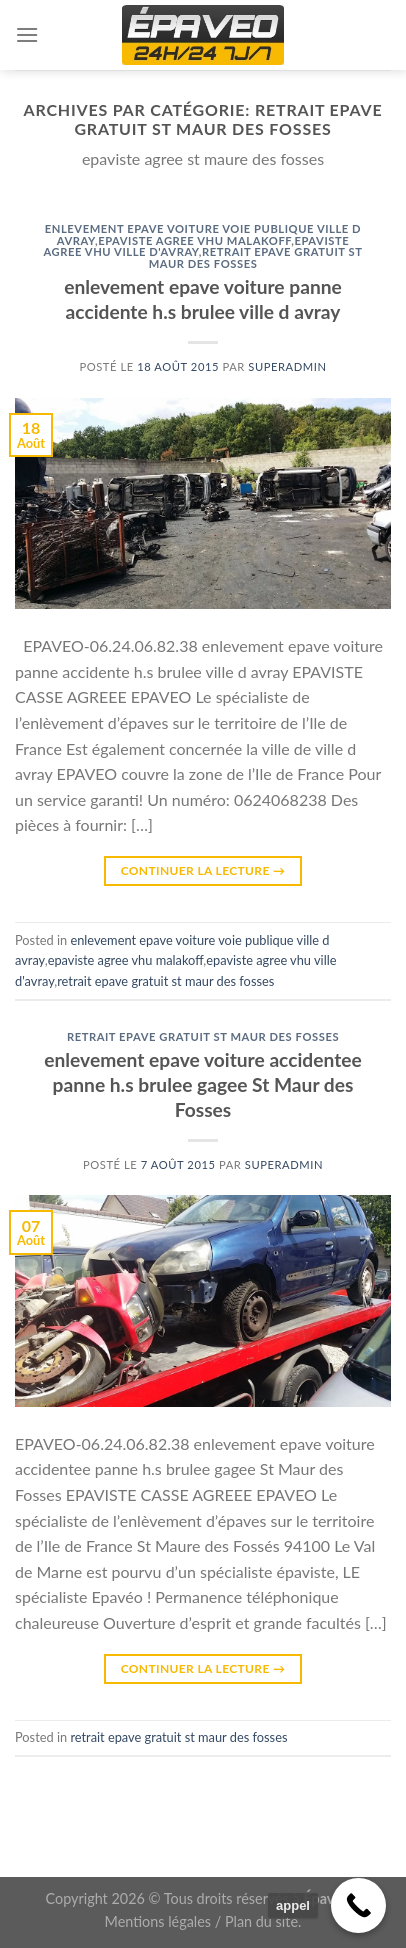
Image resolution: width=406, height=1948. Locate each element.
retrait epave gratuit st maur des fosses (256, 257)
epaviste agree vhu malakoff (194, 240)
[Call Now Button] (358, 1905)
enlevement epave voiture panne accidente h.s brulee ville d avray (203, 299)
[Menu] (27, 34)
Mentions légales (158, 1921)
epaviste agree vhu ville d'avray (196, 246)
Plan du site (261, 1921)
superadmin (287, 366)
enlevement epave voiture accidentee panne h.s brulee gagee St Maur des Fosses (202, 1084)
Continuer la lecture (203, 870)
